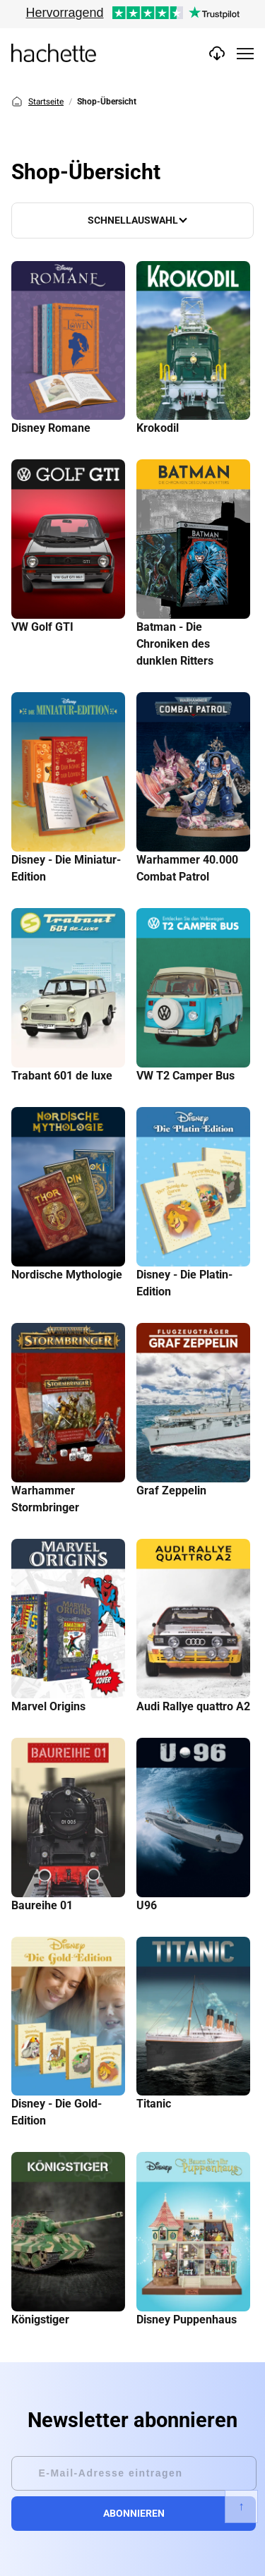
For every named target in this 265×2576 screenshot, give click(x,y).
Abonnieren (134, 2513)
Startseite (37, 101)
